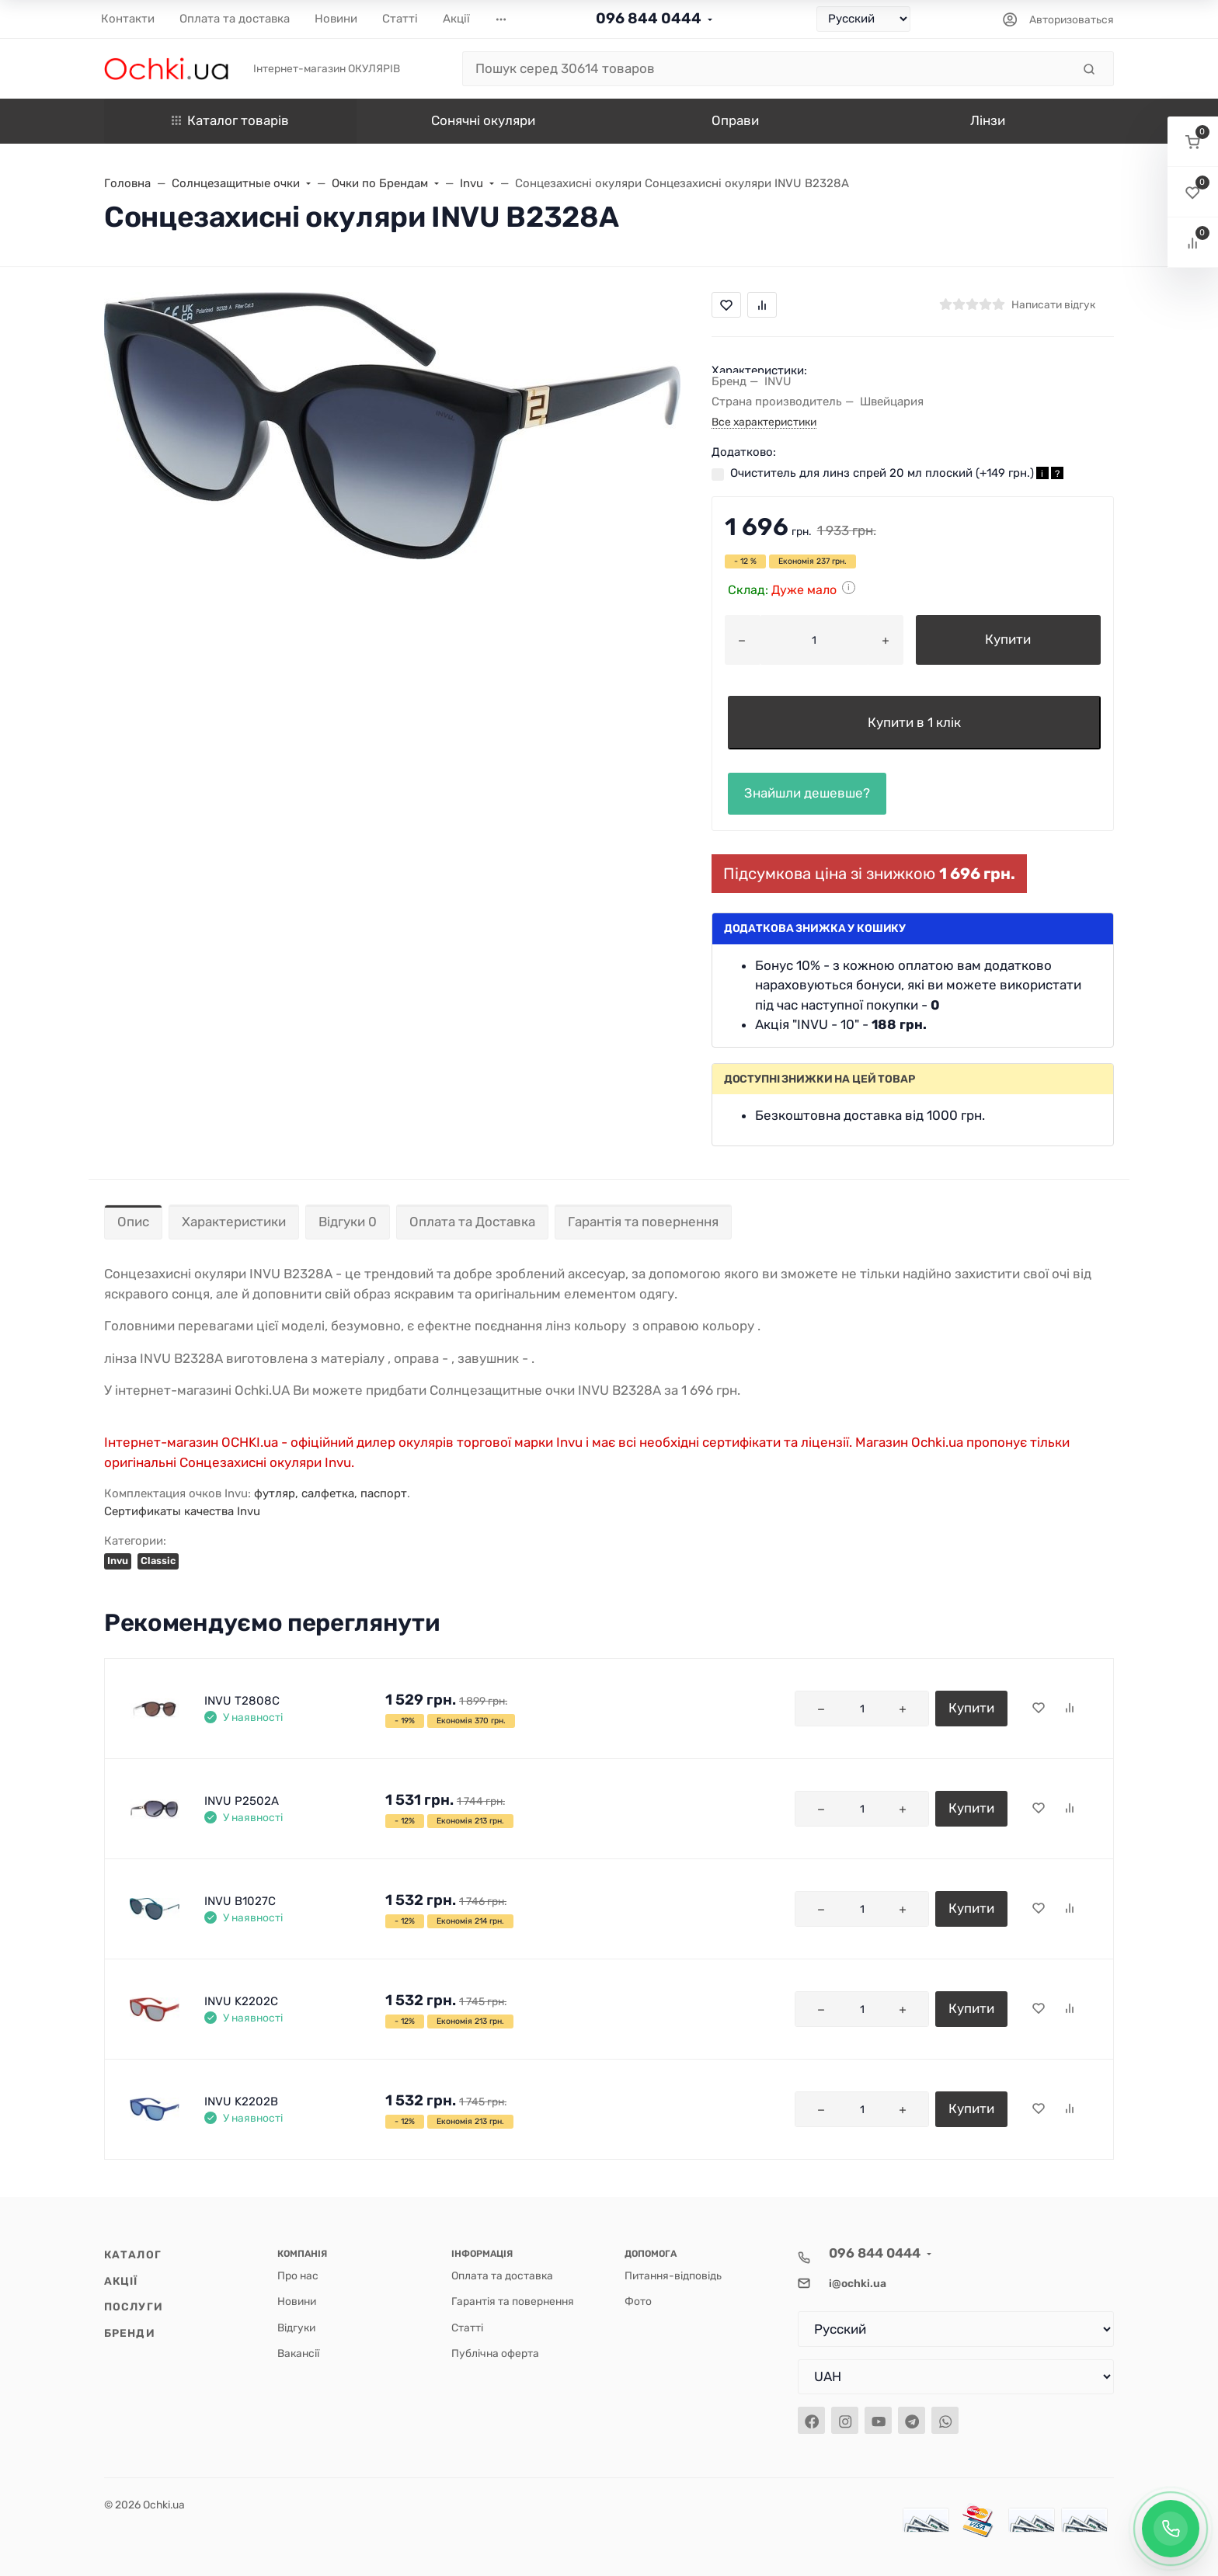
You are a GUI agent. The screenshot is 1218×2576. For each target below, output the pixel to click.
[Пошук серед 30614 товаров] (767, 69)
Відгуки (296, 2327)
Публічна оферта (495, 2353)
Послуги (133, 2306)
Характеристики (234, 1221)
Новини (296, 2301)
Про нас (297, 2275)
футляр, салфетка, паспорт (330, 1493)
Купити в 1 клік (914, 722)
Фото (638, 2301)
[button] (1193, 141)
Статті (467, 2327)
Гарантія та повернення (643, 1221)
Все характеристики (764, 421)
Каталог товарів (230, 120)
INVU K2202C (241, 2001)
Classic (158, 1560)
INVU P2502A (241, 1801)
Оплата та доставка (502, 2275)
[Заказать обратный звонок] (1170, 2528)
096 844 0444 (648, 18)
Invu (117, 1560)
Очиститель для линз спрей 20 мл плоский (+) (896, 473)
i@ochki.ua (857, 2283)
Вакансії (298, 2353)
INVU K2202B (241, 2101)
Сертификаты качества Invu (182, 1511)
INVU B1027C (240, 1901)
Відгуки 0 (347, 1221)
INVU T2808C (242, 1701)
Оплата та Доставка (472, 1221)
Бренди (129, 2333)
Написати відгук (1053, 304)
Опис (133, 1221)
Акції (121, 2281)
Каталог (133, 2254)
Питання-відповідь (673, 2275)
